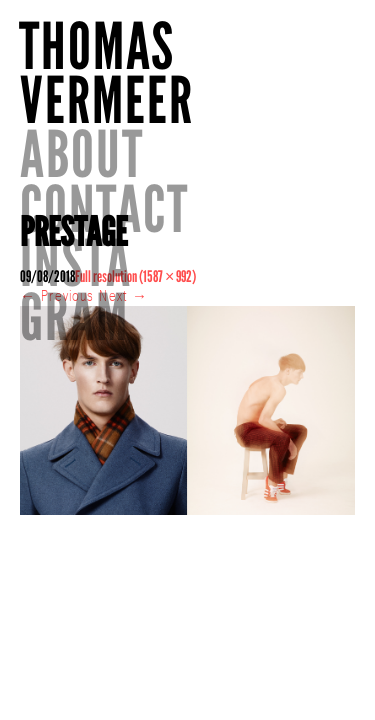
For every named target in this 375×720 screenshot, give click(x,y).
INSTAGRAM (264, 181)
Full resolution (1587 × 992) (135, 296)
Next (123, 316)
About (270, 46)
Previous (57, 316)
